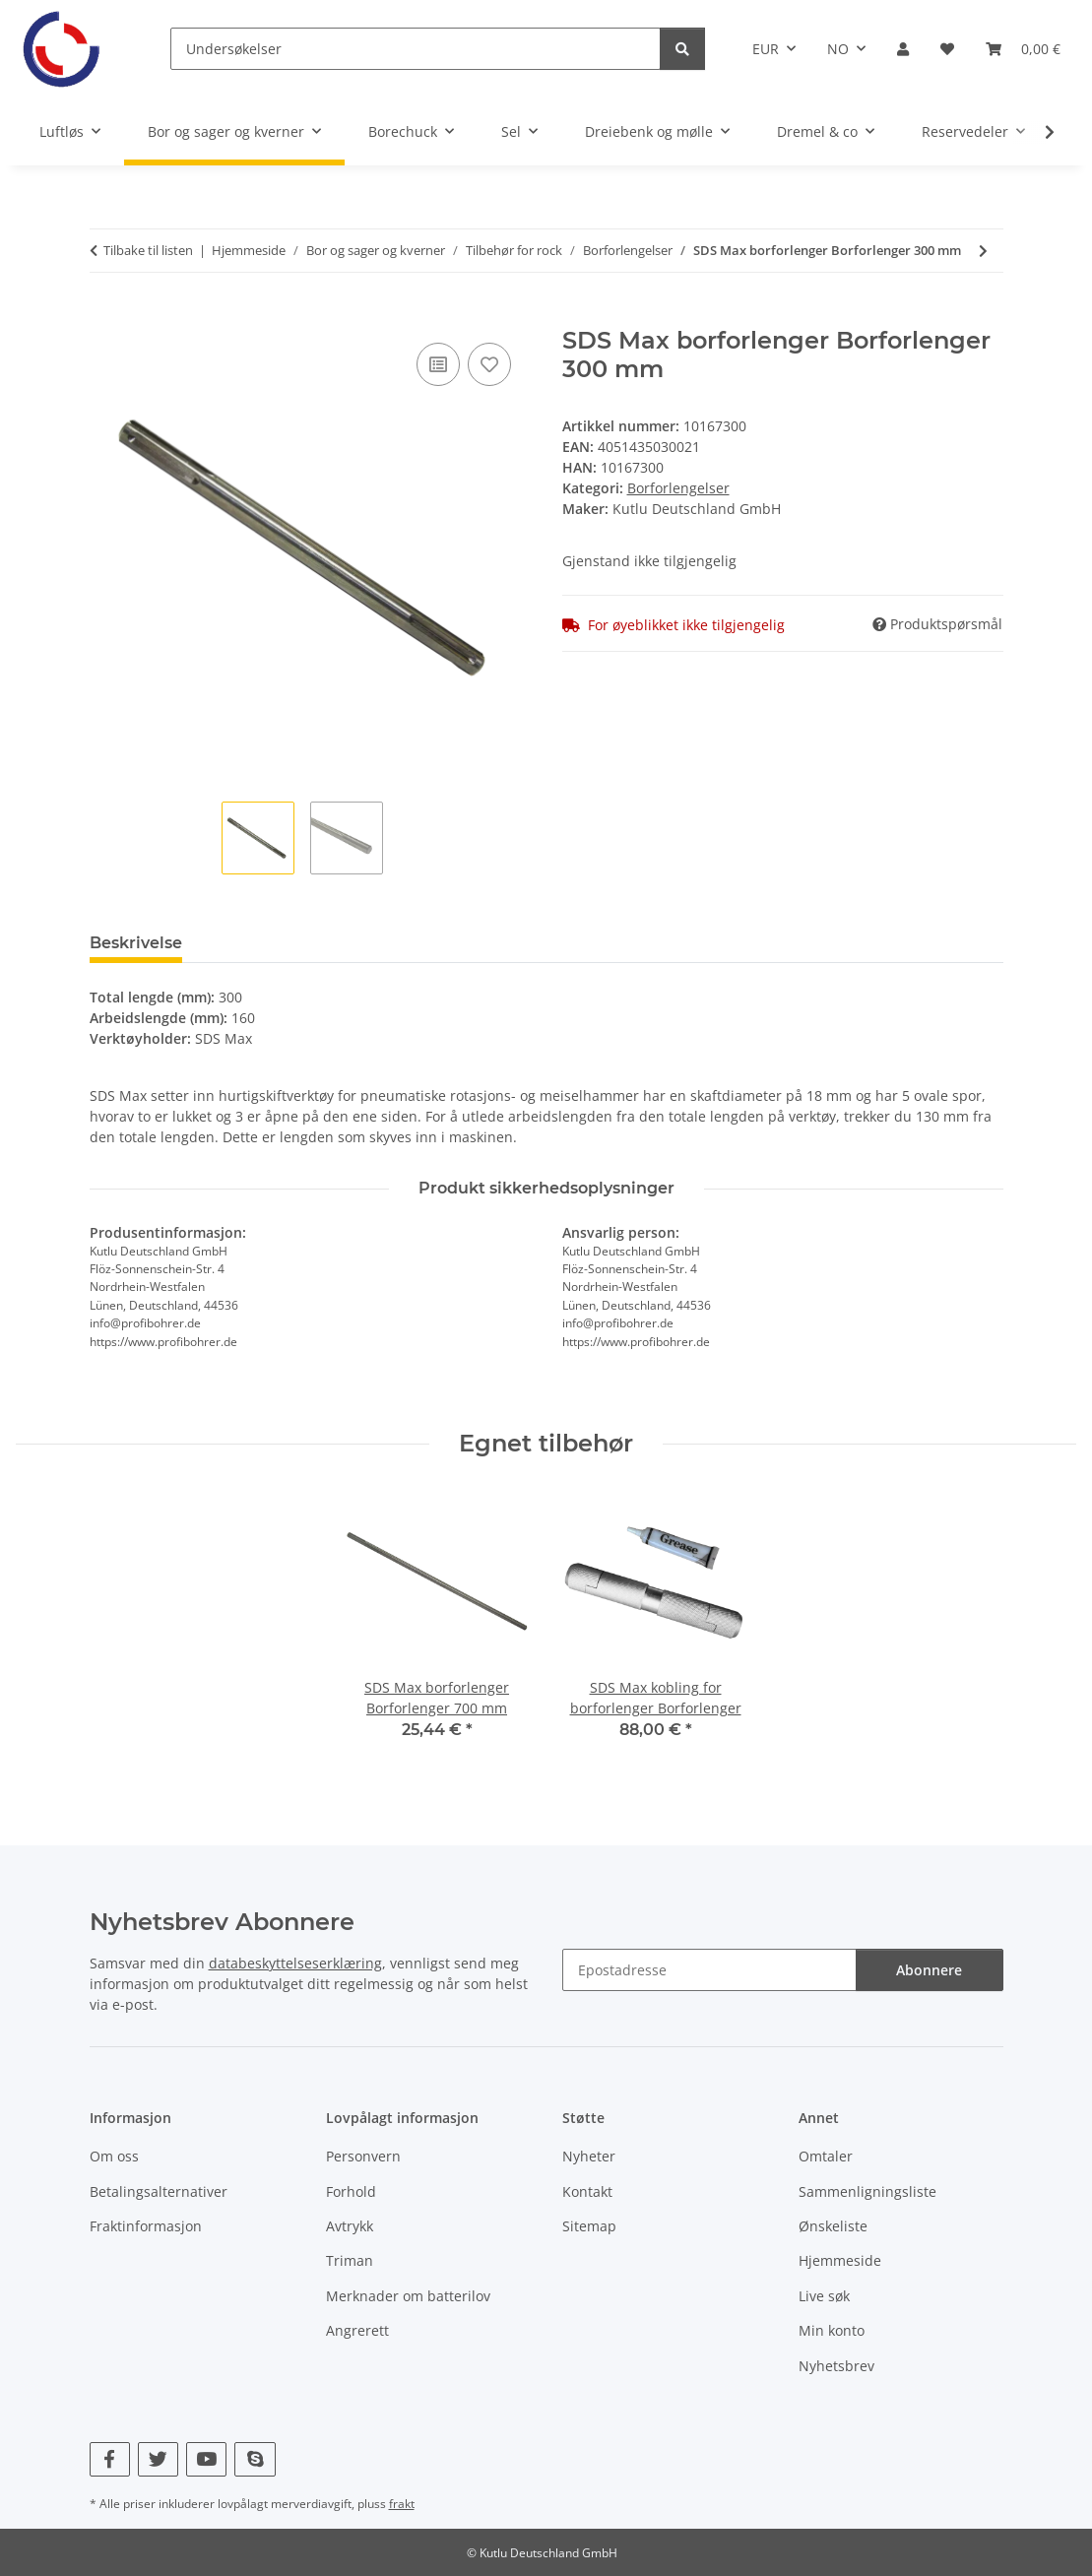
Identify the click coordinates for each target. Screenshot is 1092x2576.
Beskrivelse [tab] (136, 943)
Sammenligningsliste (867, 2191)
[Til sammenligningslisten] (438, 364)
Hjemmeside (840, 2260)
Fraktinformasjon (146, 2226)
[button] (903, 49)
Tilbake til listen (148, 250)
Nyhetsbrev (836, 2365)
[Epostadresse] (709, 1970)
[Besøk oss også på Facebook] (110, 2459)
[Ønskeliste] (947, 49)
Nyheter (588, 2156)
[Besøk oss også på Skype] (254, 2459)
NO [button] (838, 48)
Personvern (363, 2156)
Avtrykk (349, 2226)
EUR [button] (765, 48)
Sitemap (589, 2226)
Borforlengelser (678, 488)
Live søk (824, 2295)
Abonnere (929, 1970)
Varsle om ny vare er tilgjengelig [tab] (476, 943)
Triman (349, 2260)
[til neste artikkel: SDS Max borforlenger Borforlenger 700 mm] (983, 250)
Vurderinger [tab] (263, 943)
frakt (402, 2503)
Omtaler (826, 2156)
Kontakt (587, 2191)
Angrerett (357, 2330)
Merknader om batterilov (408, 2295)
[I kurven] (105, 316)
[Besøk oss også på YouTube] (206, 2459)
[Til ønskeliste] (489, 364)
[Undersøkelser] (415, 49)
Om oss (114, 2156)
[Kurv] (1023, 49)
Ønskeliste (833, 2226)
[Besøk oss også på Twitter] (158, 2459)
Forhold (351, 2191)
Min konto (832, 2330)
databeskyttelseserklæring (295, 1963)
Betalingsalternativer (158, 2191)
